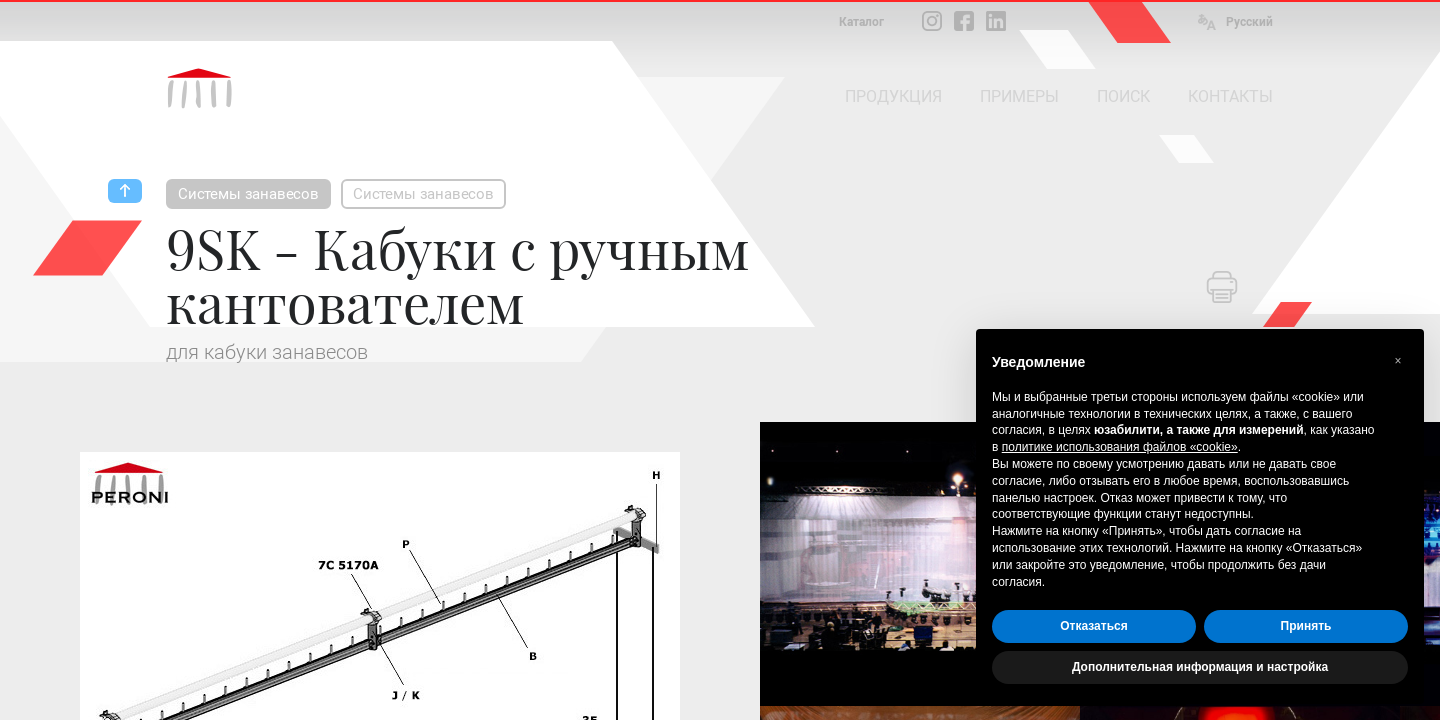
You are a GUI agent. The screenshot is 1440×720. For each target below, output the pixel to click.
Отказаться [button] (1093, 626)
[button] (1398, 361)
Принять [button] (1306, 626)
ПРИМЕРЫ (1019, 96)
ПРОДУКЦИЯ (893, 96)
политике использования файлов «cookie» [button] (1120, 447)
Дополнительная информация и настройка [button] (1200, 667)
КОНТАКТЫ (1230, 96)
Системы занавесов (248, 194)
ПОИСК (1123, 96)
